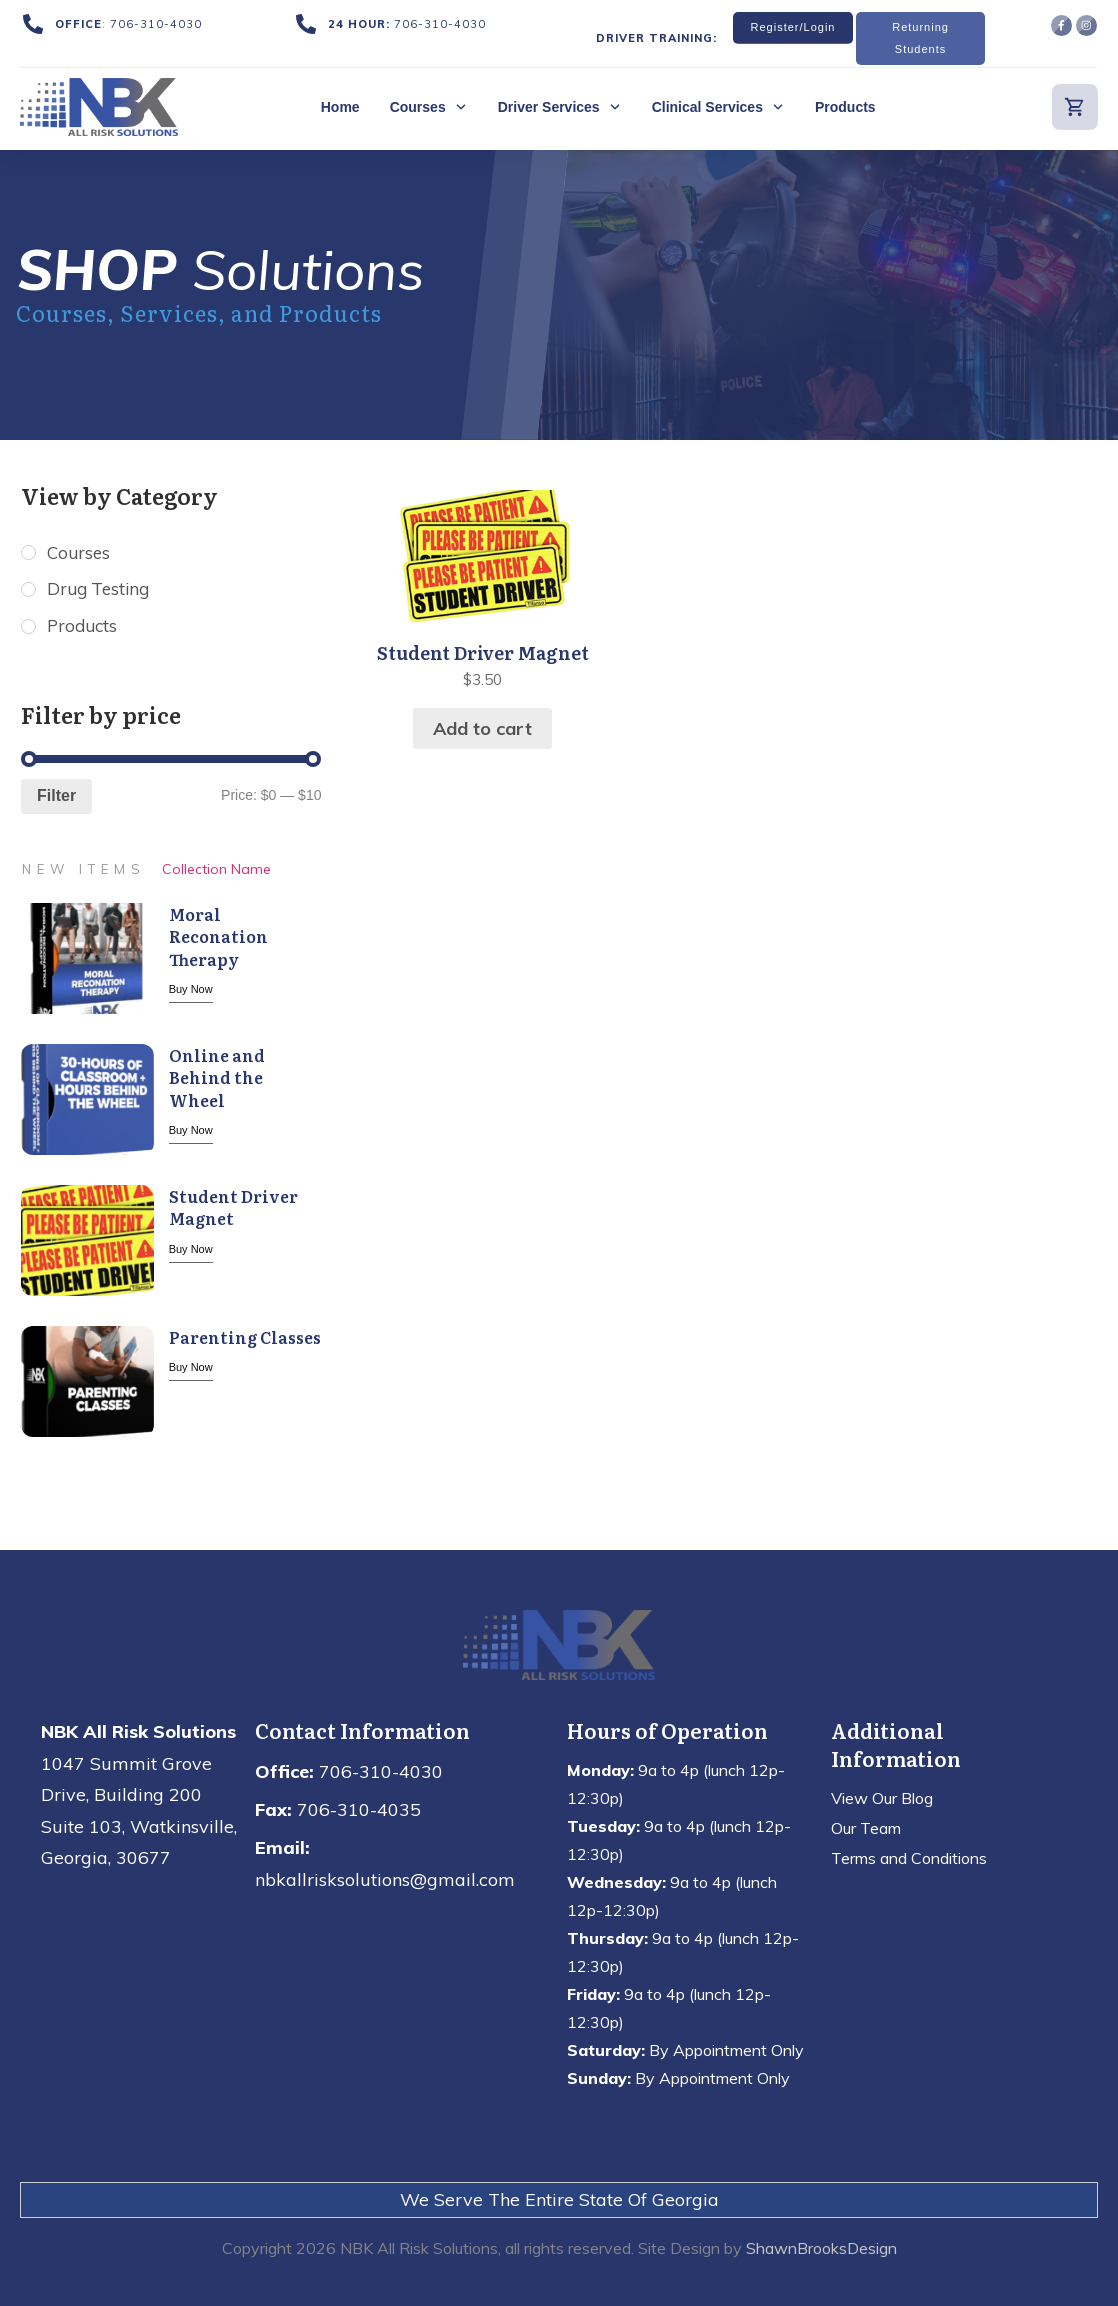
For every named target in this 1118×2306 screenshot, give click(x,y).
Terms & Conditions (901, 1918)
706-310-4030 (156, 24)
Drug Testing (101, 590)
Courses (80, 553)
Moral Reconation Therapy (218, 938)
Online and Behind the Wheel (217, 1079)
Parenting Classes (245, 1339)
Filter (56, 798)
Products (84, 628)
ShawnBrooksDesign (821, 2248)
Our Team (866, 1828)
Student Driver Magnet (233, 1209)
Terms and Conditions (909, 1858)
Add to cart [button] (482, 728)
